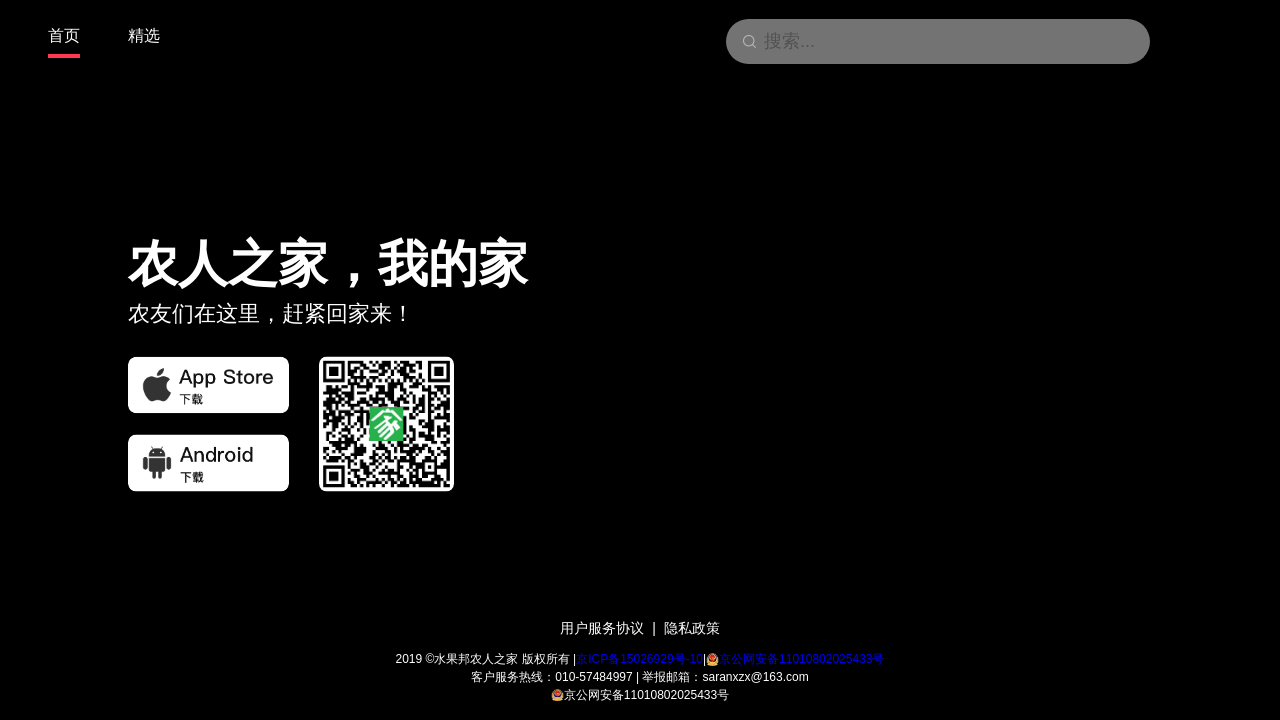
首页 (64, 35)
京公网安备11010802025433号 (801, 659)
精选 (144, 35)
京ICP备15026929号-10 (639, 659)
